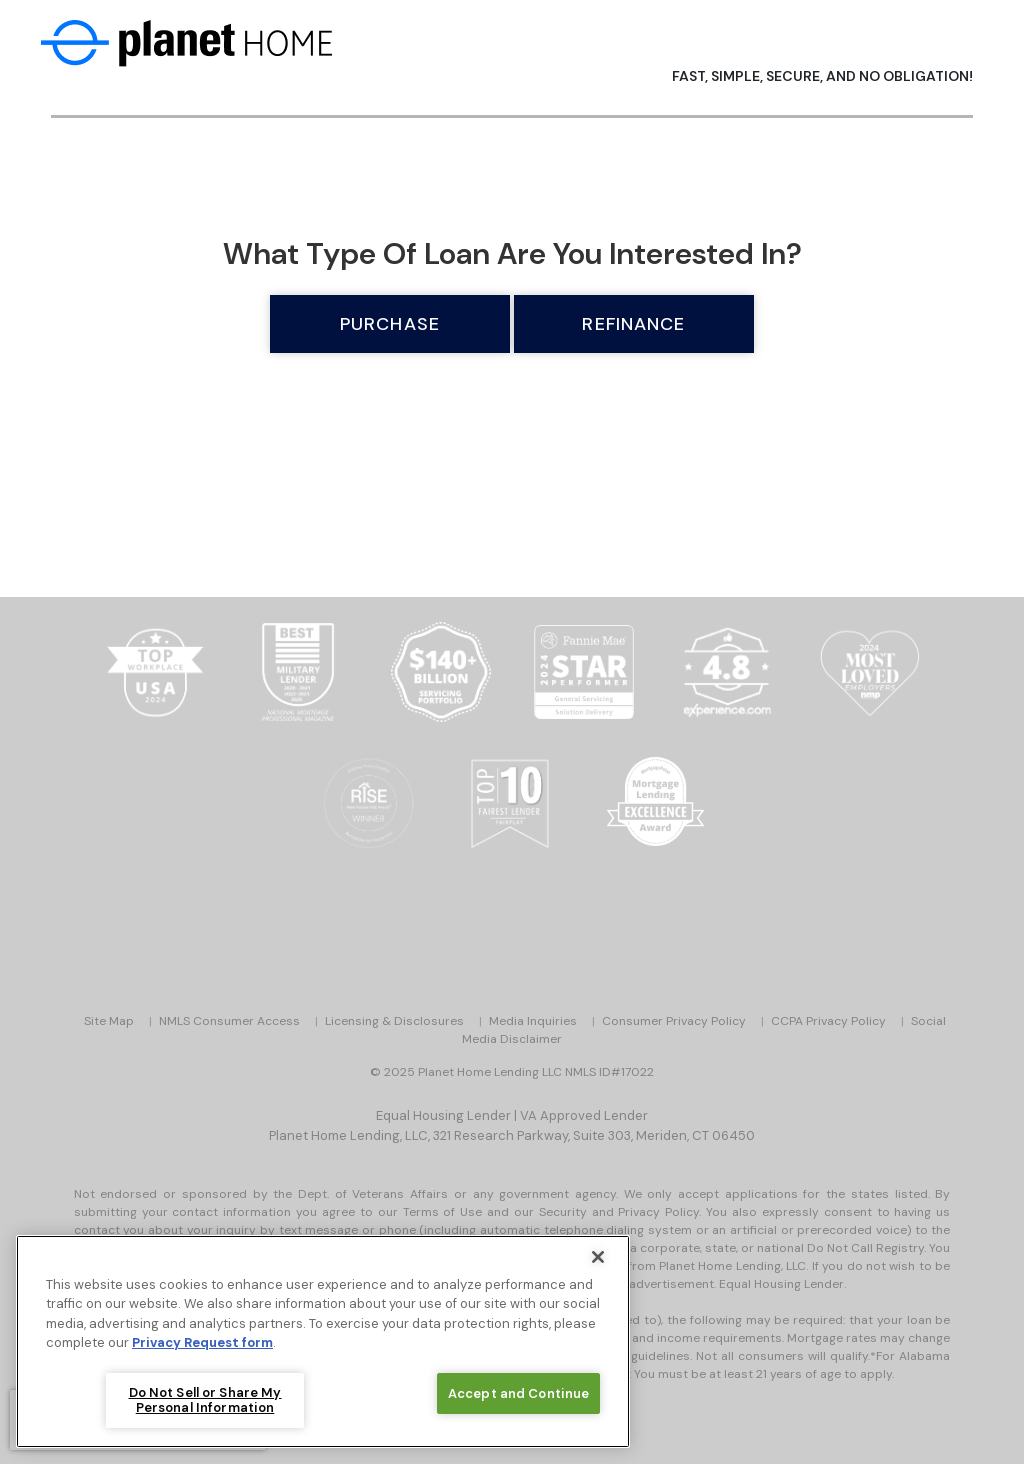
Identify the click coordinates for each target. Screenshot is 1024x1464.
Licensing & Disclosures (394, 1021)
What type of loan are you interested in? (512, 253)
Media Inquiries (533, 1021)
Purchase (390, 324)
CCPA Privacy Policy (828, 1021)
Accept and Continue (518, 1393)
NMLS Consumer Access (229, 1021)
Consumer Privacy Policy (674, 1021)
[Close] (598, 1257)
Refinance (633, 324)
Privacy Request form (202, 1342)
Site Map (109, 1021)
